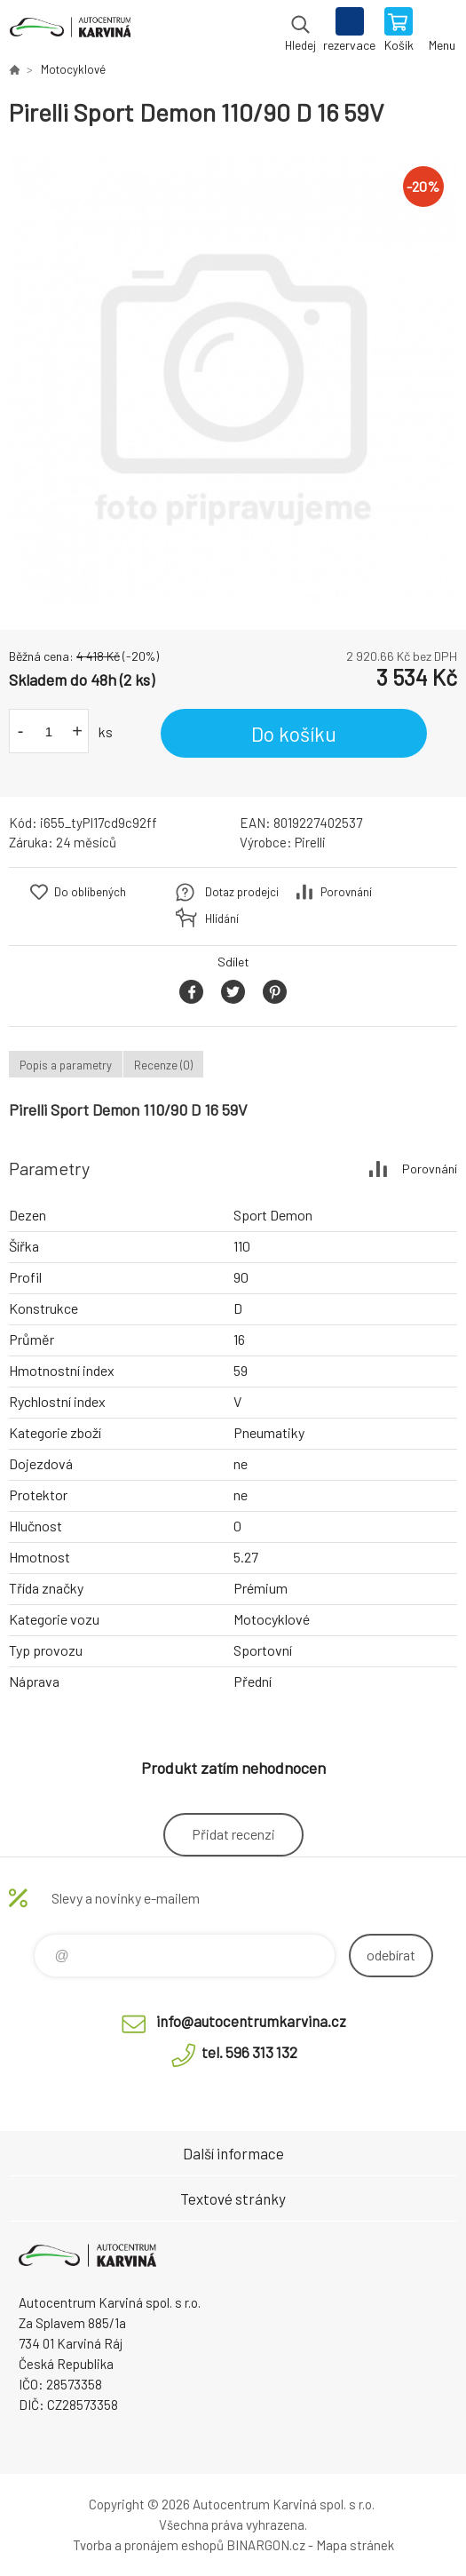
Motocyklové (73, 69)
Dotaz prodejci (242, 892)
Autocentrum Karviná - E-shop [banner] (69, 31)
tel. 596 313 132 (249, 2052)
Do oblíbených (90, 892)
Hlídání (222, 918)
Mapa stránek (355, 2545)
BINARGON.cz (265, 2545)
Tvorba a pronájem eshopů (148, 2545)
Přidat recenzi (233, 1833)
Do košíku (293, 733)
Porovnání (346, 892)
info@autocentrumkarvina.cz (251, 2021)
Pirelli (310, 842)
